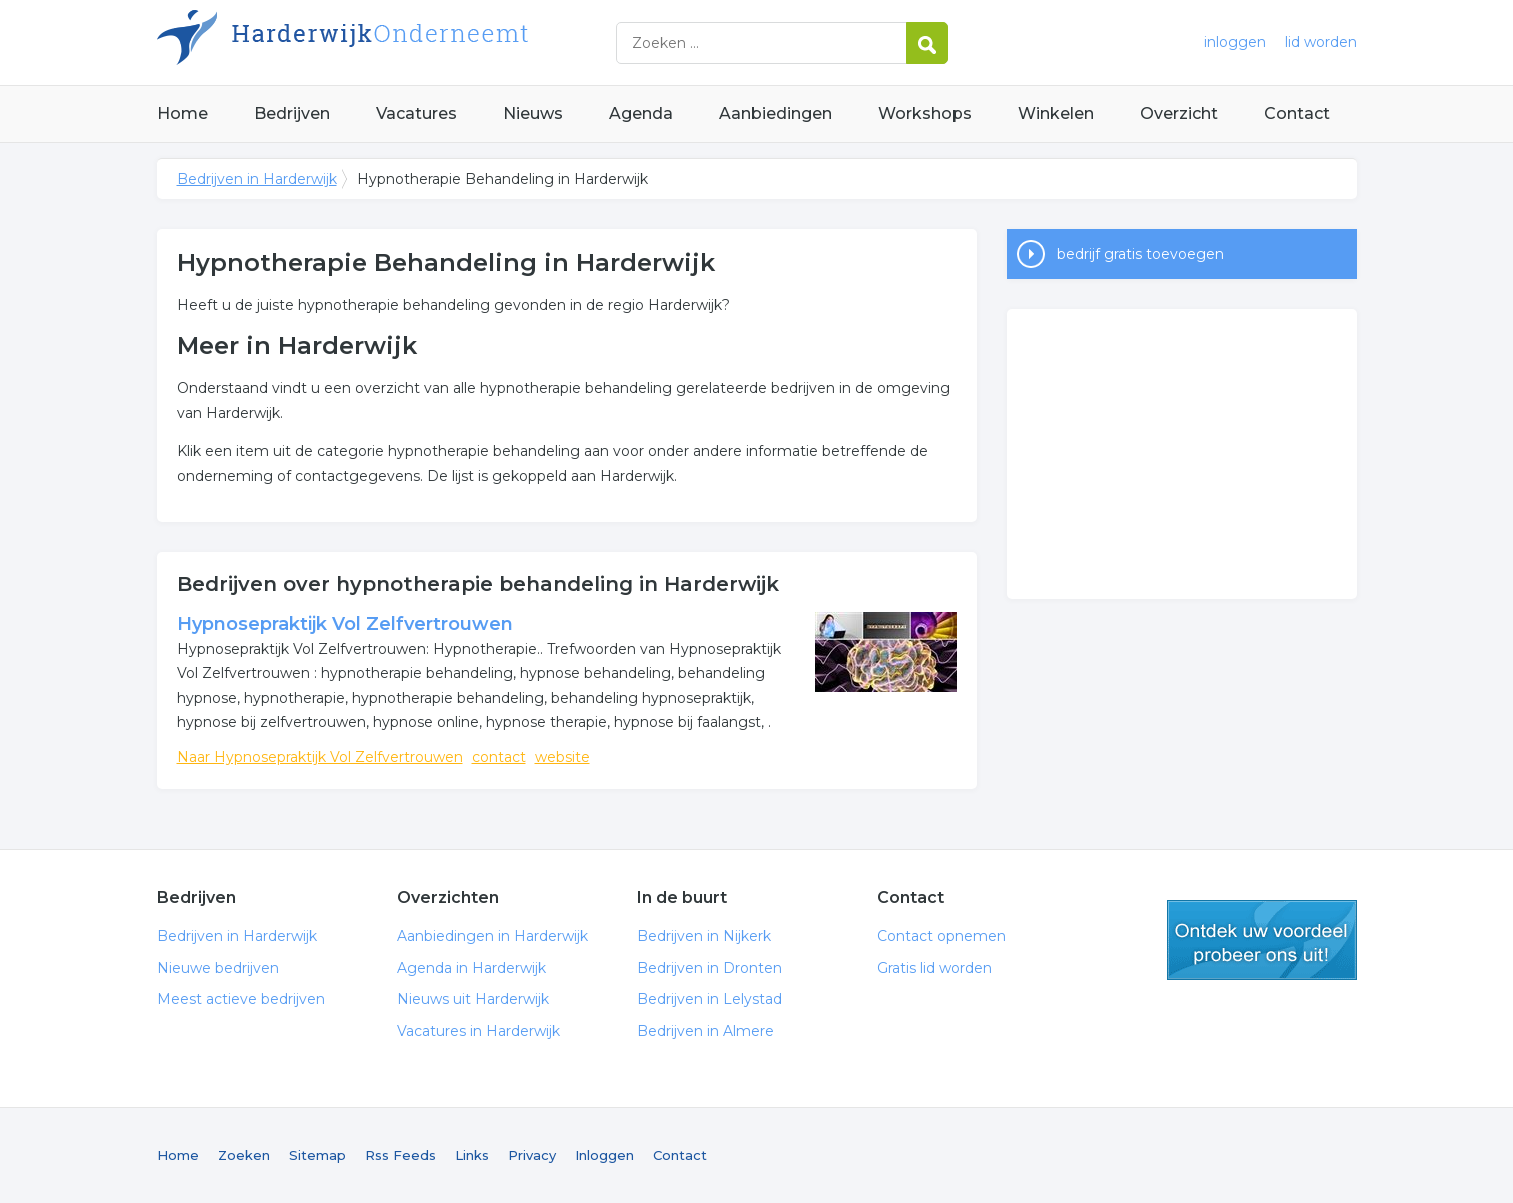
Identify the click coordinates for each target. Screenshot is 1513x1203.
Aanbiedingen (775, 113)
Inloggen (604, 1155)
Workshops (925, 113)
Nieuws (533, 113)
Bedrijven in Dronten (709, 968)
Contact (1297, 113)
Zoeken (244, 1155)
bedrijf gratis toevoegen (1140, 254)
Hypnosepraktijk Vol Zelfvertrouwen (345, 624)
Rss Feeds (400, 1155)
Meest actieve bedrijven (241, 999)
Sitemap (317, 1155)
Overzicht (1179, 113)
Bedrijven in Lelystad (709, 999)
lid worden (1321, 42)
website (562, 757)
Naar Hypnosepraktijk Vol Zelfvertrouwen (320, 757)
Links (472, 1155)
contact (499, 757)
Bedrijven (292, 113)
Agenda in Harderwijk (471, 968)
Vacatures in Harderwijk (478, 1031)
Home (182, 113)
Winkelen (1056, 113)
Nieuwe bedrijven (218, 968)
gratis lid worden (1262, 940)
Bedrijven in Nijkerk (704, 936)
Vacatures (416, 113)
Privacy (532, 1155)
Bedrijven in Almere (705, 1031)
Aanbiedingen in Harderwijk (492, 936)
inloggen (1235, 42)
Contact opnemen (941, 936)
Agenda (641, 113)
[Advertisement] (1182, 454)
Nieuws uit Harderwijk (473, 999)
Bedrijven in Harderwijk (407, 42)
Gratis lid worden (934, 968)
